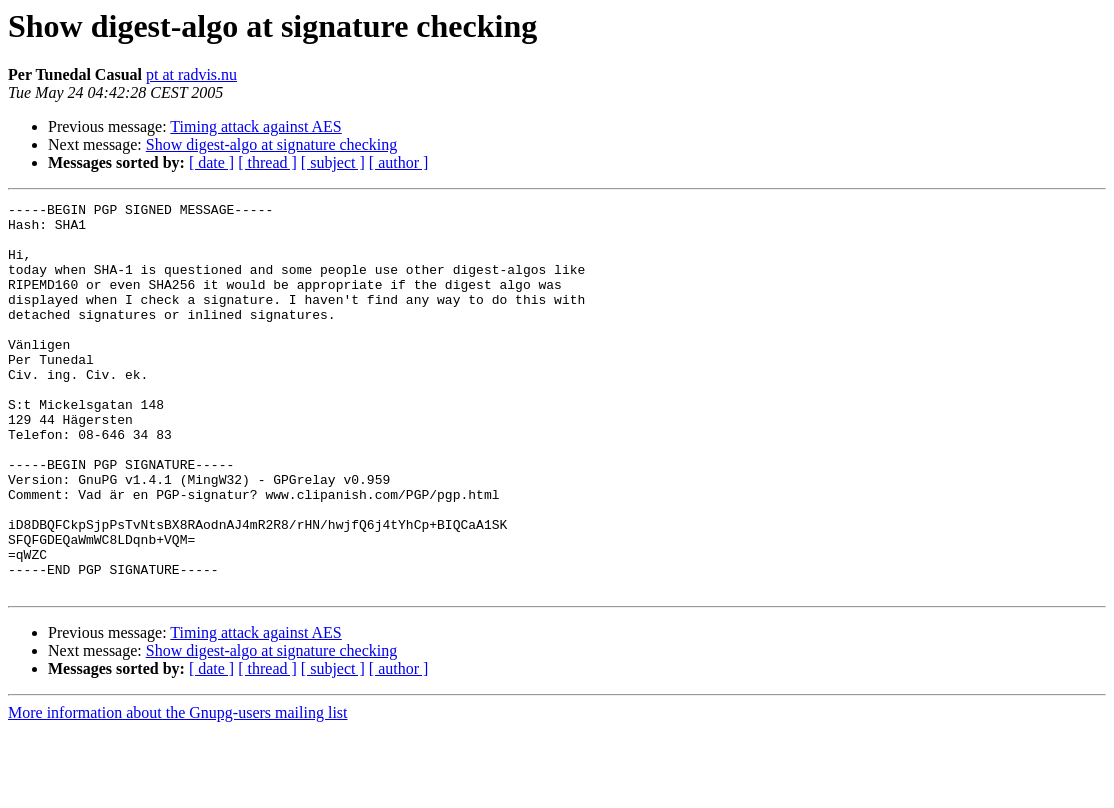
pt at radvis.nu (191, 74)
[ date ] (211, 162)
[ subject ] (333, 162)
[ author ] (399, 162)
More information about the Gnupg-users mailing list (178, 790)
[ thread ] (267, 162)
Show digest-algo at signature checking (272, 144)
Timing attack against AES (255, 126)
